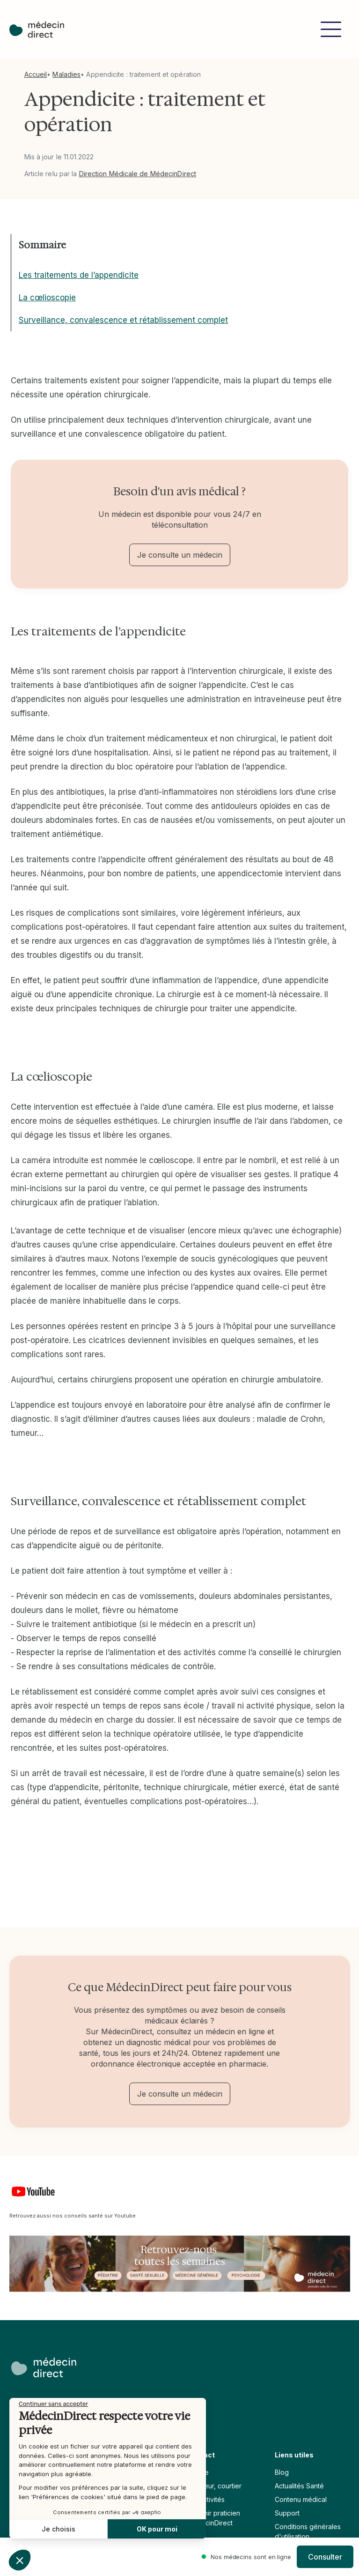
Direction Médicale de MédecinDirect (138, 174)
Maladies (66, 74)
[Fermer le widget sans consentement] (53, 2404)
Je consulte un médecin (179, 555)
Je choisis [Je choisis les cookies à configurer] (58, 2529)
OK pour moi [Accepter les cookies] (157, 2529)
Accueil (35, 74)
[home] (36, 29)
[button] (331, 29)
